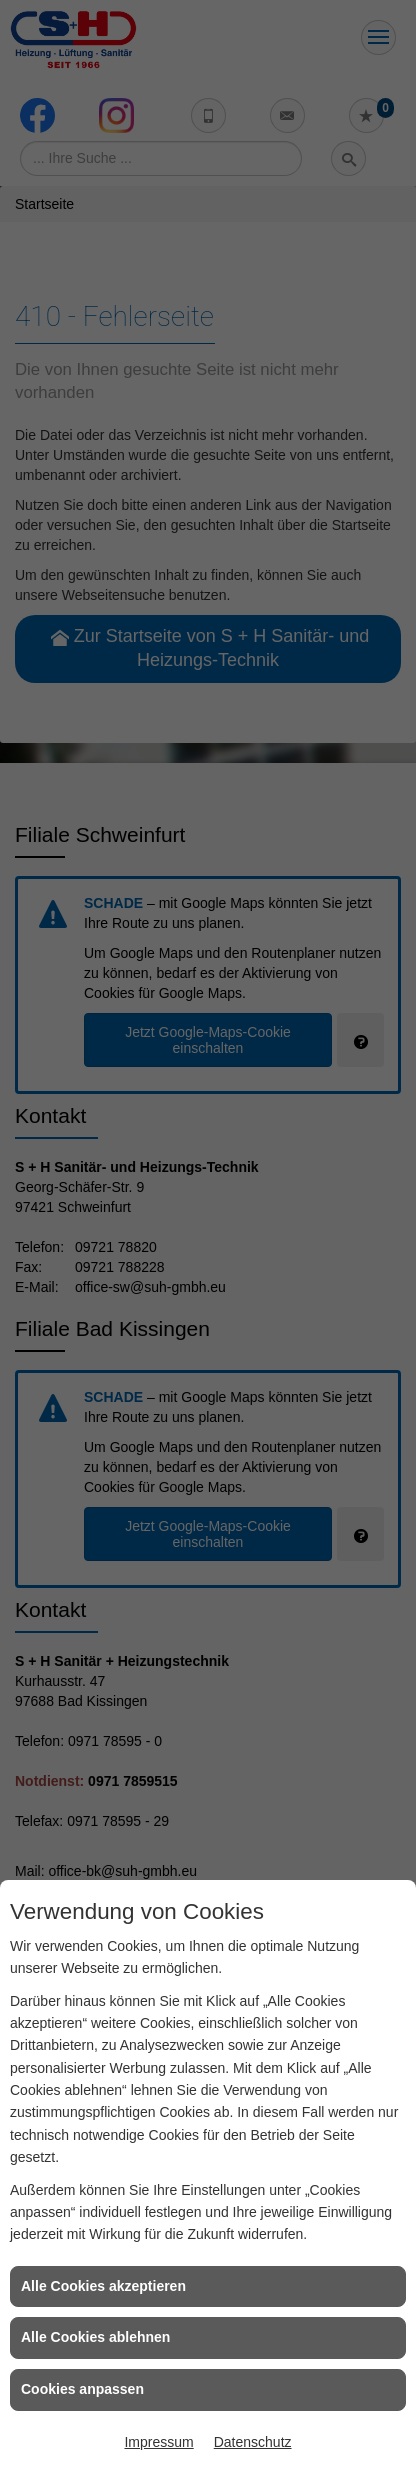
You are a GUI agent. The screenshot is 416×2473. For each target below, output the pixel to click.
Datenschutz (253, 2442)
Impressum (158, 2442)
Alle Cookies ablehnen (95, 2337)
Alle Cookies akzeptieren (103, 2286)
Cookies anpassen (82, 2389)
